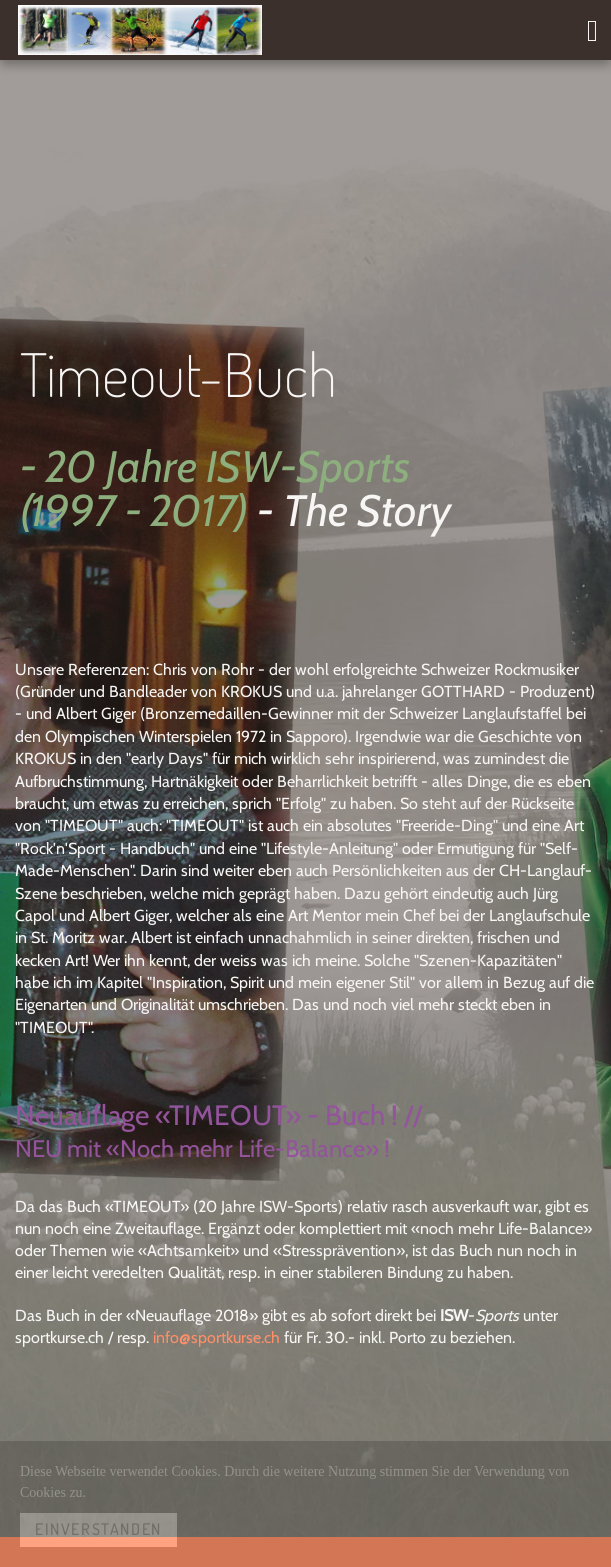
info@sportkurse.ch (216, 1337)
